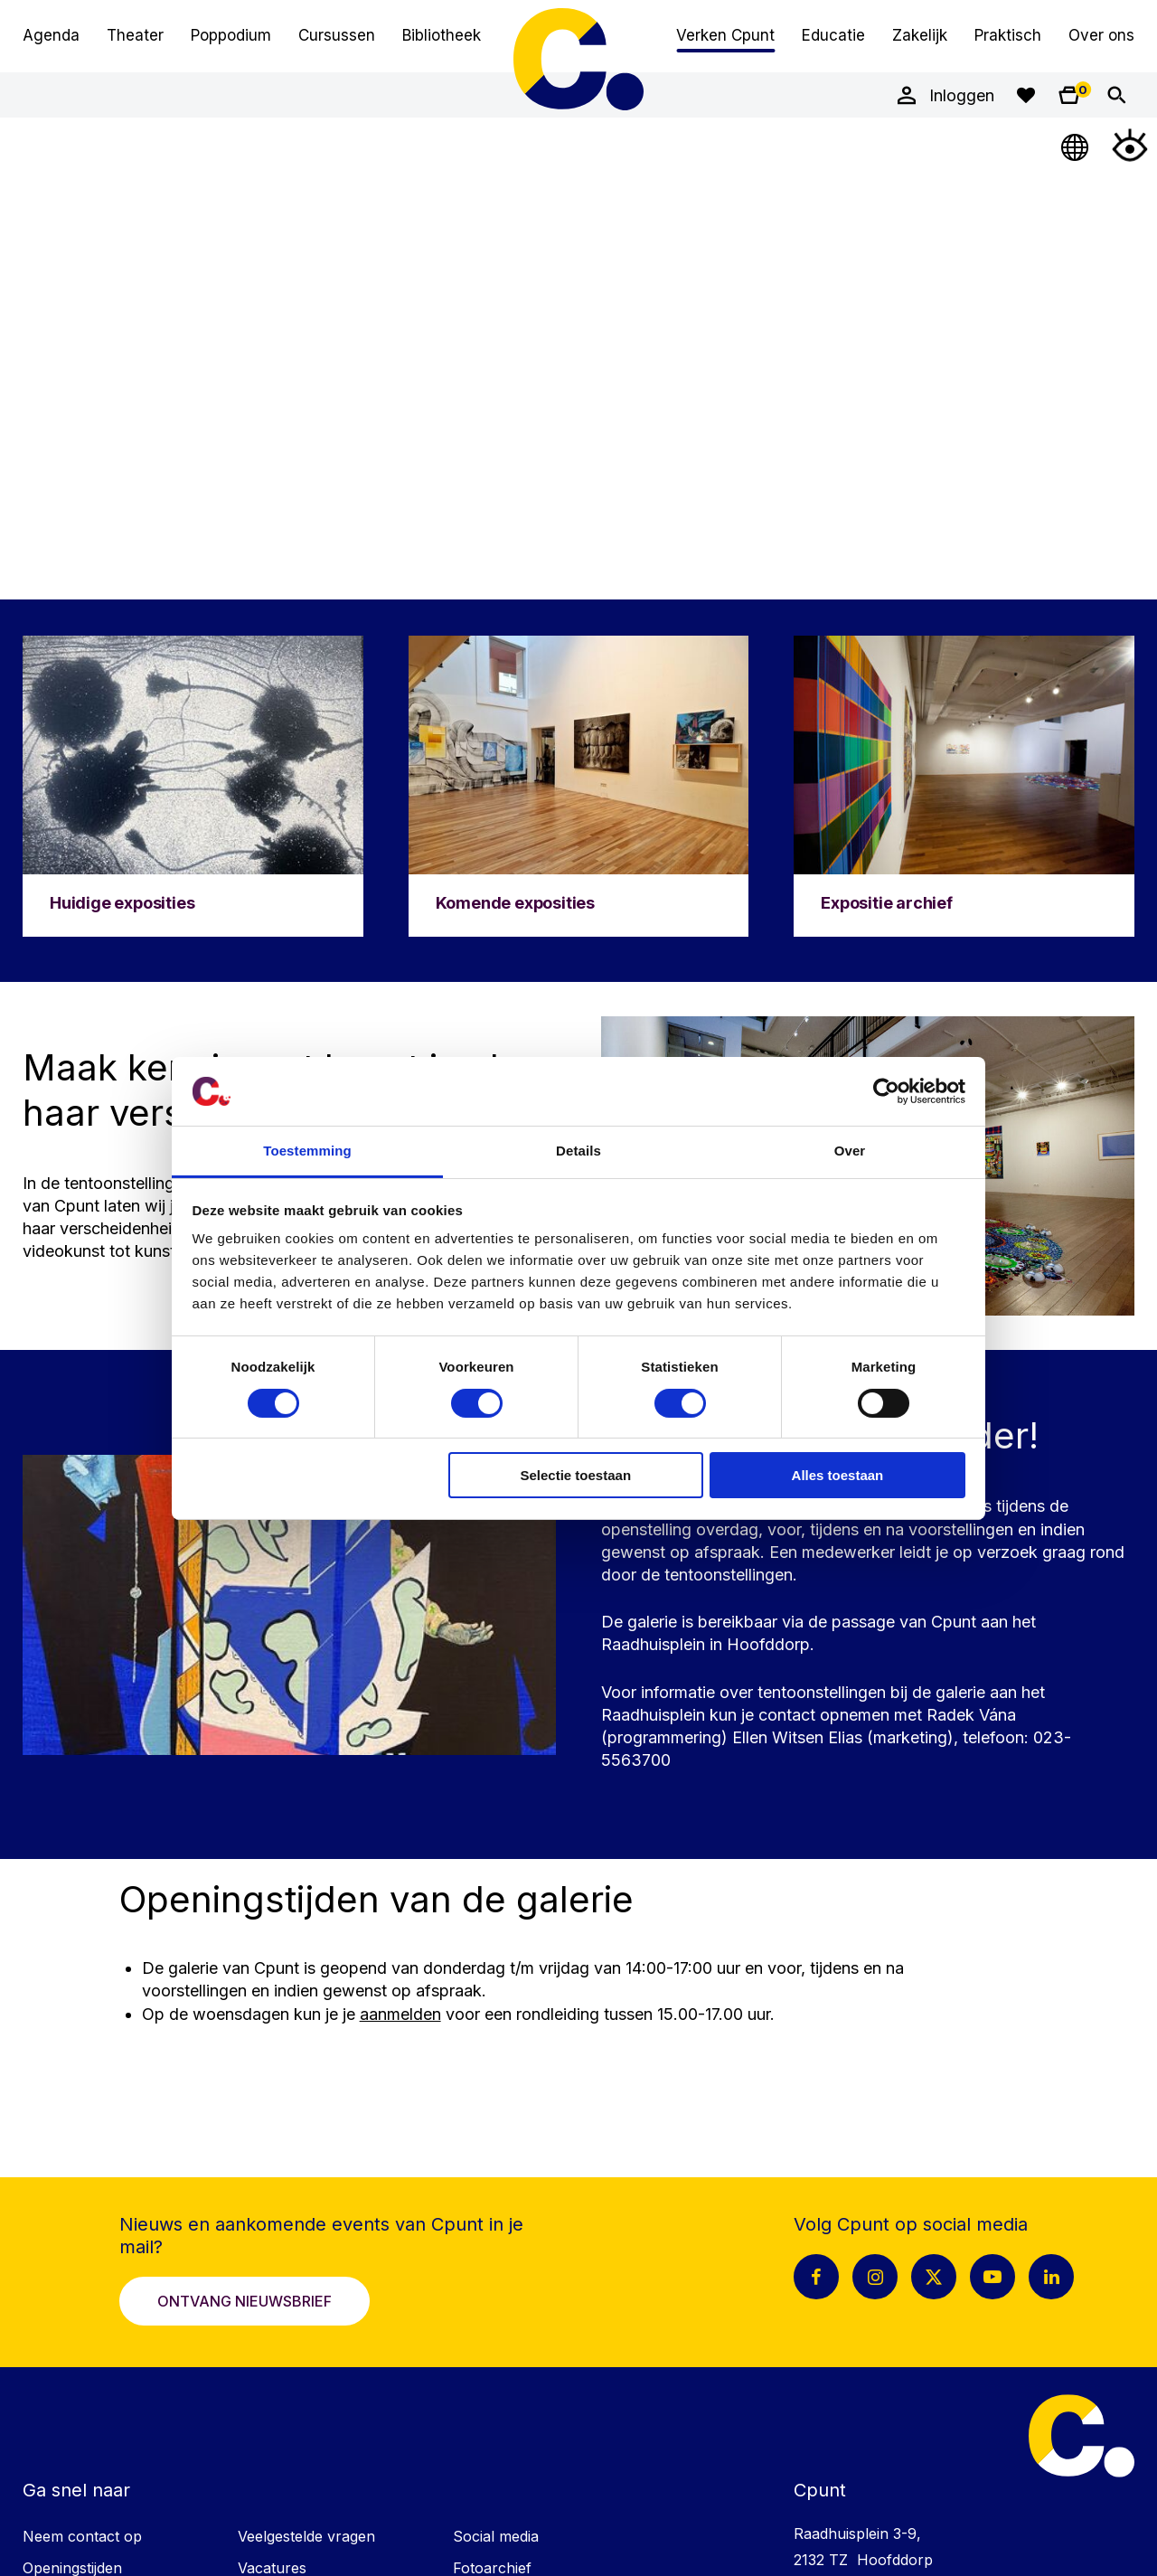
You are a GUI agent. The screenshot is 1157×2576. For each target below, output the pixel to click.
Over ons (1101, 35)
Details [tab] (578, 1150)
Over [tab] (850, 1150)
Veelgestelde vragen (306, 2536)
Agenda (51, 35)
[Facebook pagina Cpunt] (816, 2276)
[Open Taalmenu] (1076, 145)
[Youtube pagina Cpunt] (992, 2276)
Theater (135, 35)
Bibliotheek (441, 35)
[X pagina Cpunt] (933, 2276)
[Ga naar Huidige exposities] (193, 786)
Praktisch (1007, 35)
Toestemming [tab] (307, 1150)
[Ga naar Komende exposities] (579, 786)
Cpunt (578, 59)
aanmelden (400, 2014)
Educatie (833, 35)
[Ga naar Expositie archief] (964, 786)
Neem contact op (82, 2536)
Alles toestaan (838, 1475)
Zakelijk (919, 35)
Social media (496, 2536)
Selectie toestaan (576, 1475)
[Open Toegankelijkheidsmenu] (1130, 145)
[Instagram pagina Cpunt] (875, 2276)
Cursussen (336, 35)
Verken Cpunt (725, 35)
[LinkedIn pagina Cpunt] (1051, 2276)
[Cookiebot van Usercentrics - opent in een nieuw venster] (886, 1091)
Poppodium (231, 35)
